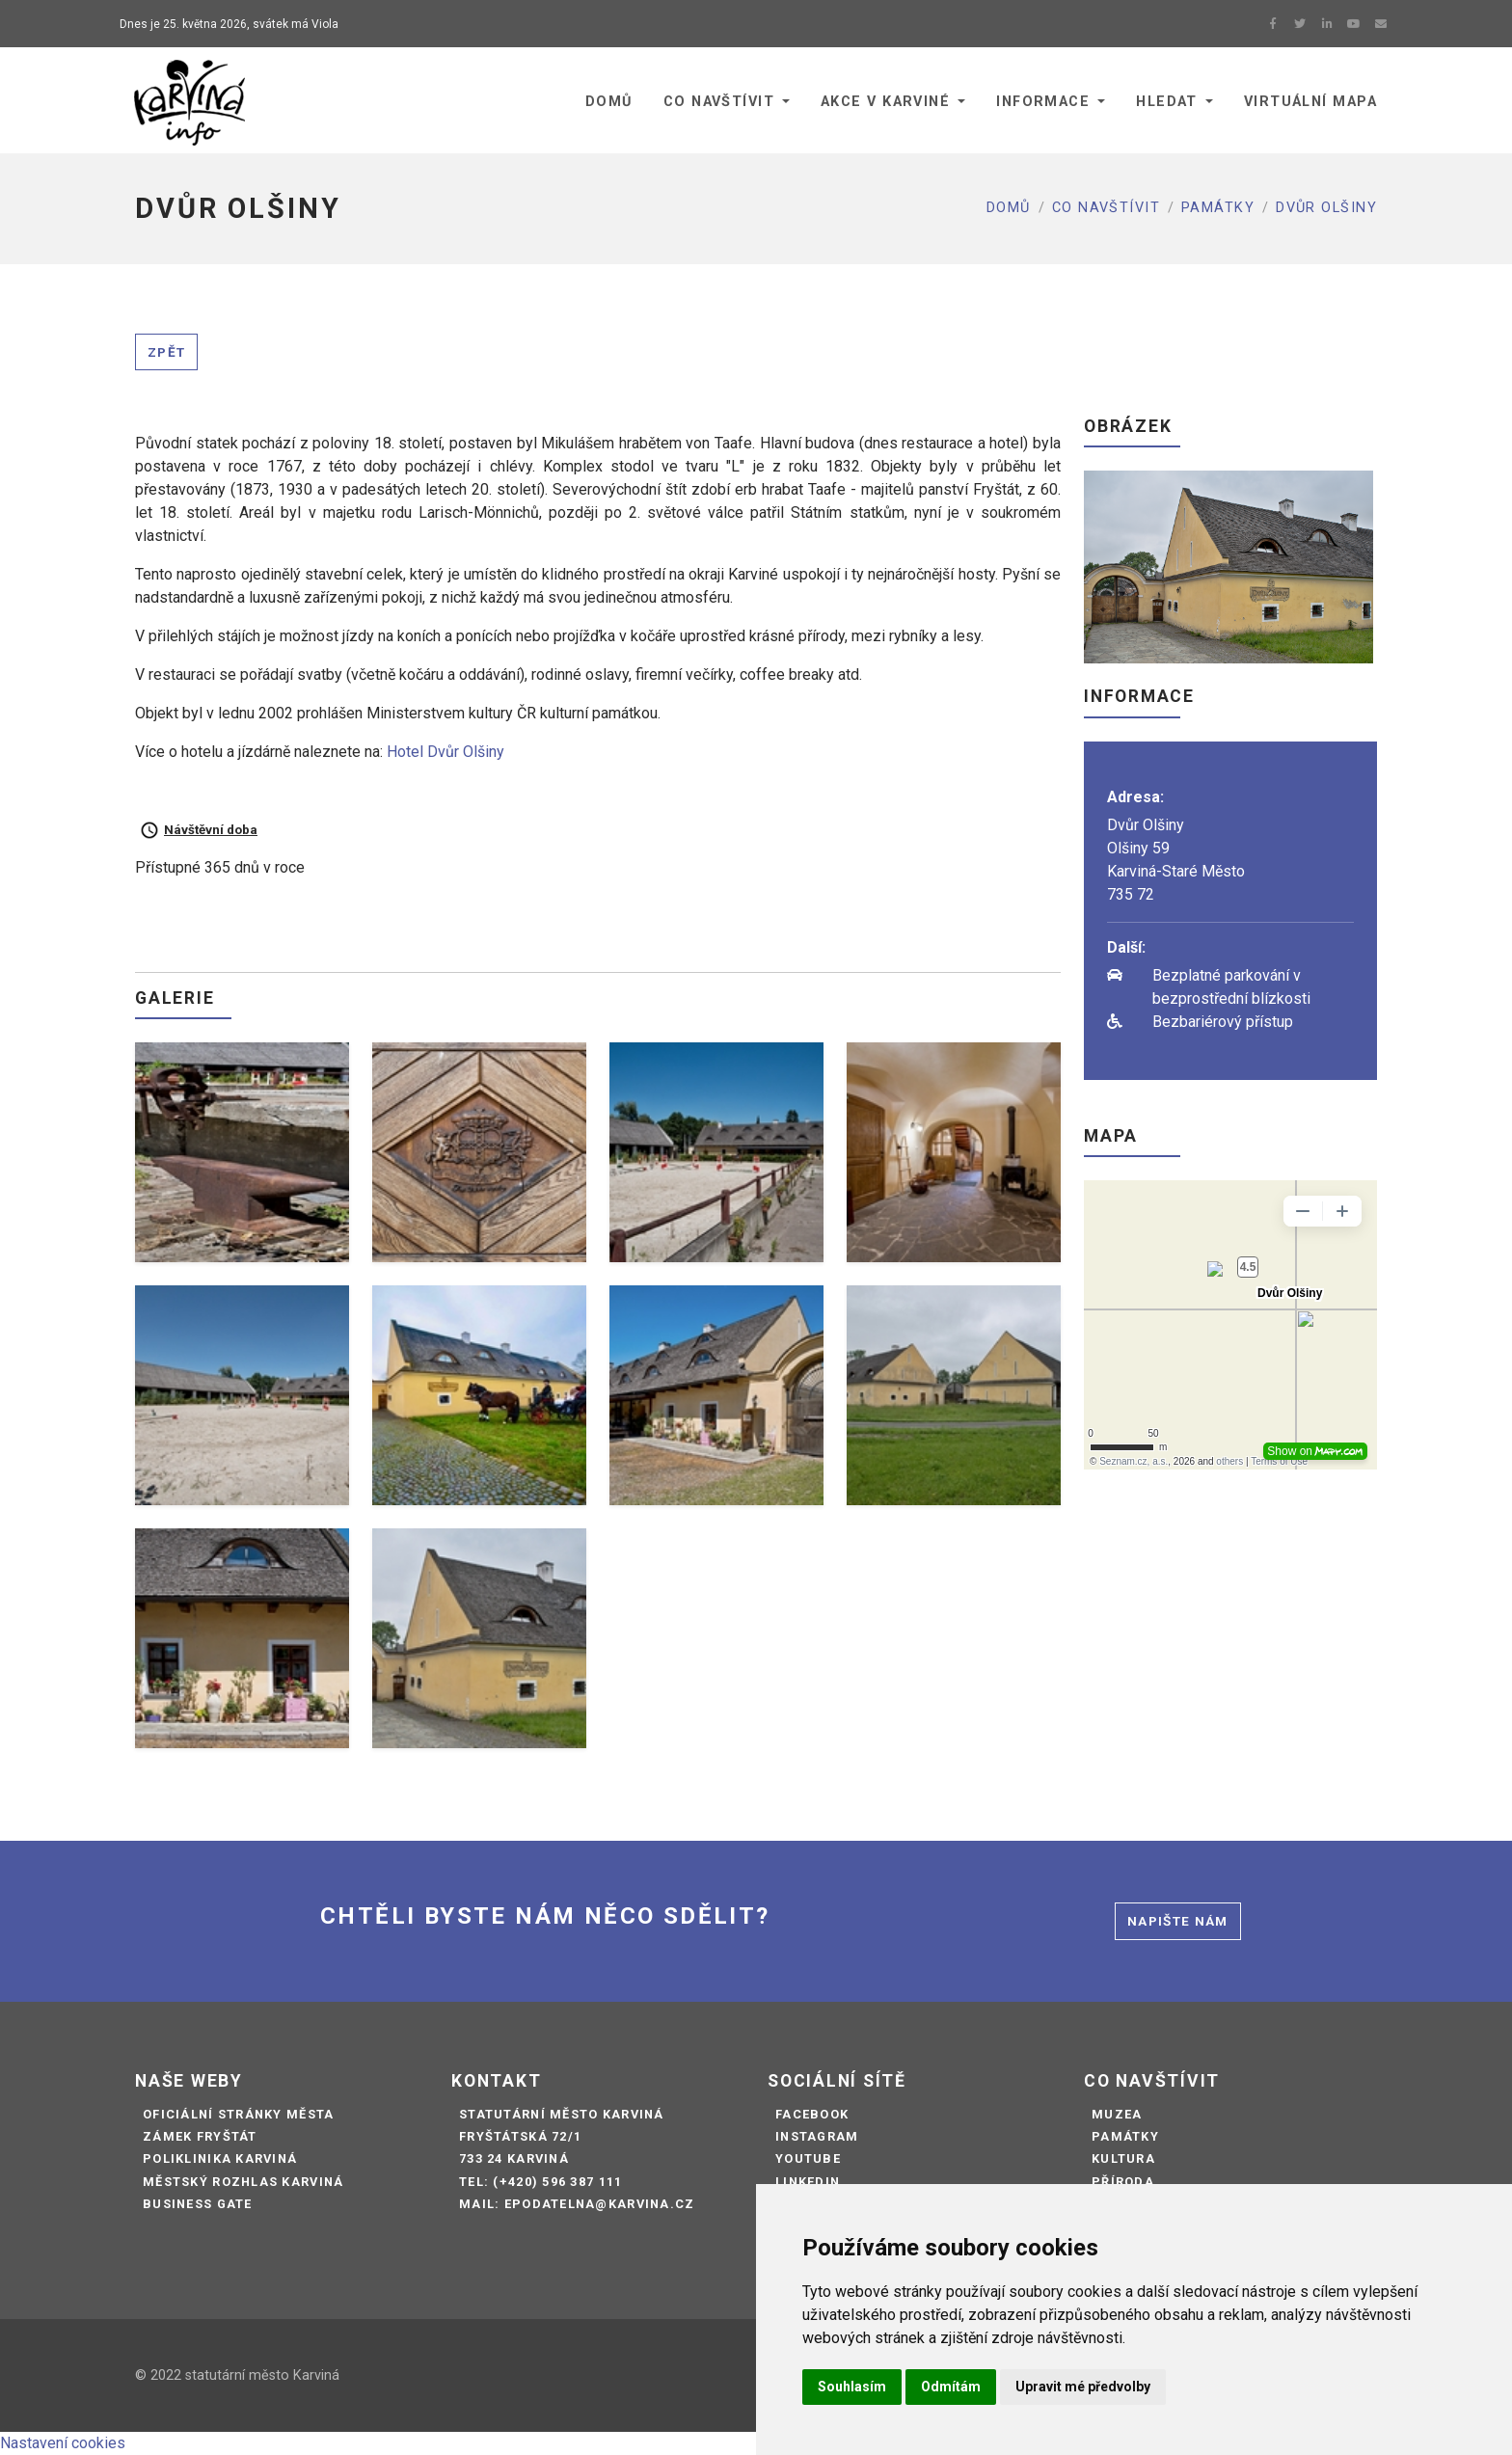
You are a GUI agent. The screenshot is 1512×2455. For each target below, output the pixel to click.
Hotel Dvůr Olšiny (445, 751)
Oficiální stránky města (238, 2114)
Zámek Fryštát (200, 2136)
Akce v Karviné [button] (885, 102)
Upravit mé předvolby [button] (1082, 2386)
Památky (1218, 208)
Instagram (817, 2136)
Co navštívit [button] (718, 102)
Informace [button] (1043, 102)
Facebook (812, 2114)
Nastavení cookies (62, 2443)
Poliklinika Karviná (220, 2158)
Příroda (1123, 2181)
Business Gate (198, 2204)
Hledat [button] (1167, 102)
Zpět (166, 352)
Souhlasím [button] (852, 2386)
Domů (1008, 208)
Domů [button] (609, 102)
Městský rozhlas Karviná (243, 2181)
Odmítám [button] (951, 2386)
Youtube (808, 2158)
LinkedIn (807, 2181)
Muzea (1117, 2114)
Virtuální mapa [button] (1310, 102)
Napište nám (1177, 1921)
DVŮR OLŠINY (1326, 208)
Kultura (1123, 2158)
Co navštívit (1106, 208)
